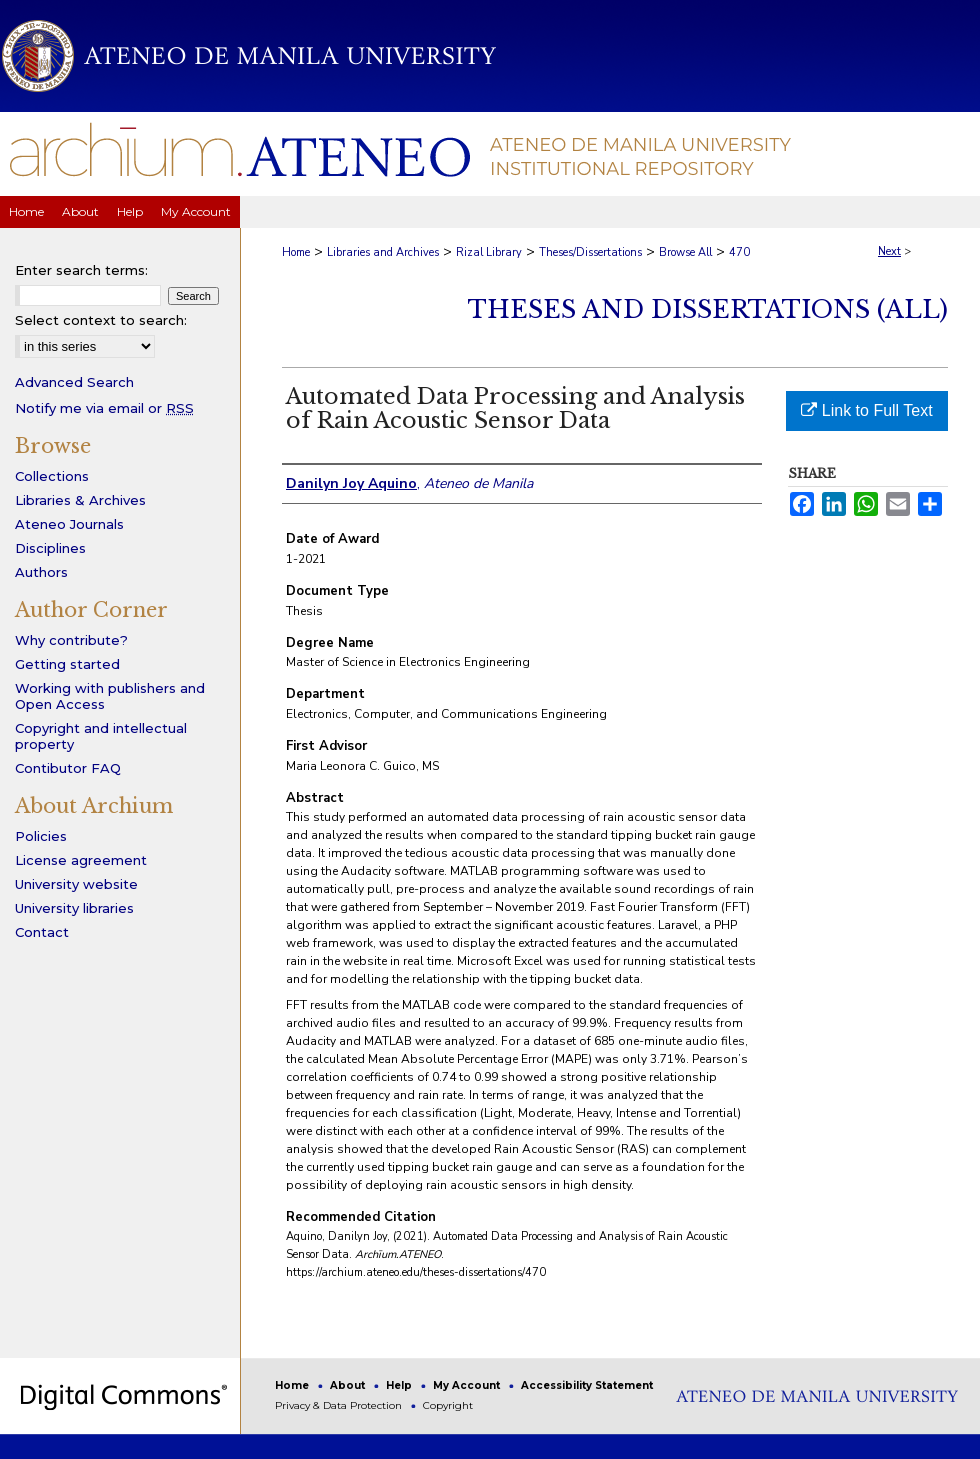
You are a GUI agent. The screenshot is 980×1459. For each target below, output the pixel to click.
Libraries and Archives (383, 252)
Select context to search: (101, 320)
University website (76, 884)
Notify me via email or (104, 408)
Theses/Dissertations (590, 252)
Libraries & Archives (80, 500)
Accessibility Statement (587, 1385)
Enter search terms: (81, 270)
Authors (41, 572)
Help (400, 1385)
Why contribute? (71, 640)
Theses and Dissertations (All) (708, 309)
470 (739, 252)
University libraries (74, 908)
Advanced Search (74, 382)
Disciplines (50, 548)
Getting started (67, 664)
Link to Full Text (866, 410)
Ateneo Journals (69, 524)
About (349, 1385)
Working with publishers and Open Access (110, 696)
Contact (42, 932)
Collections (52, 476)
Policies (41, 836)
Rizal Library (489, 252)
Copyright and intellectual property (101, 736)
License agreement (81, 860)
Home (296, 252)
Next (889, 251)
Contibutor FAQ (68, 768)
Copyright (448, 1405)
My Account (468, 1385)
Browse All (685, 252)
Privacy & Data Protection (340, 1405)
